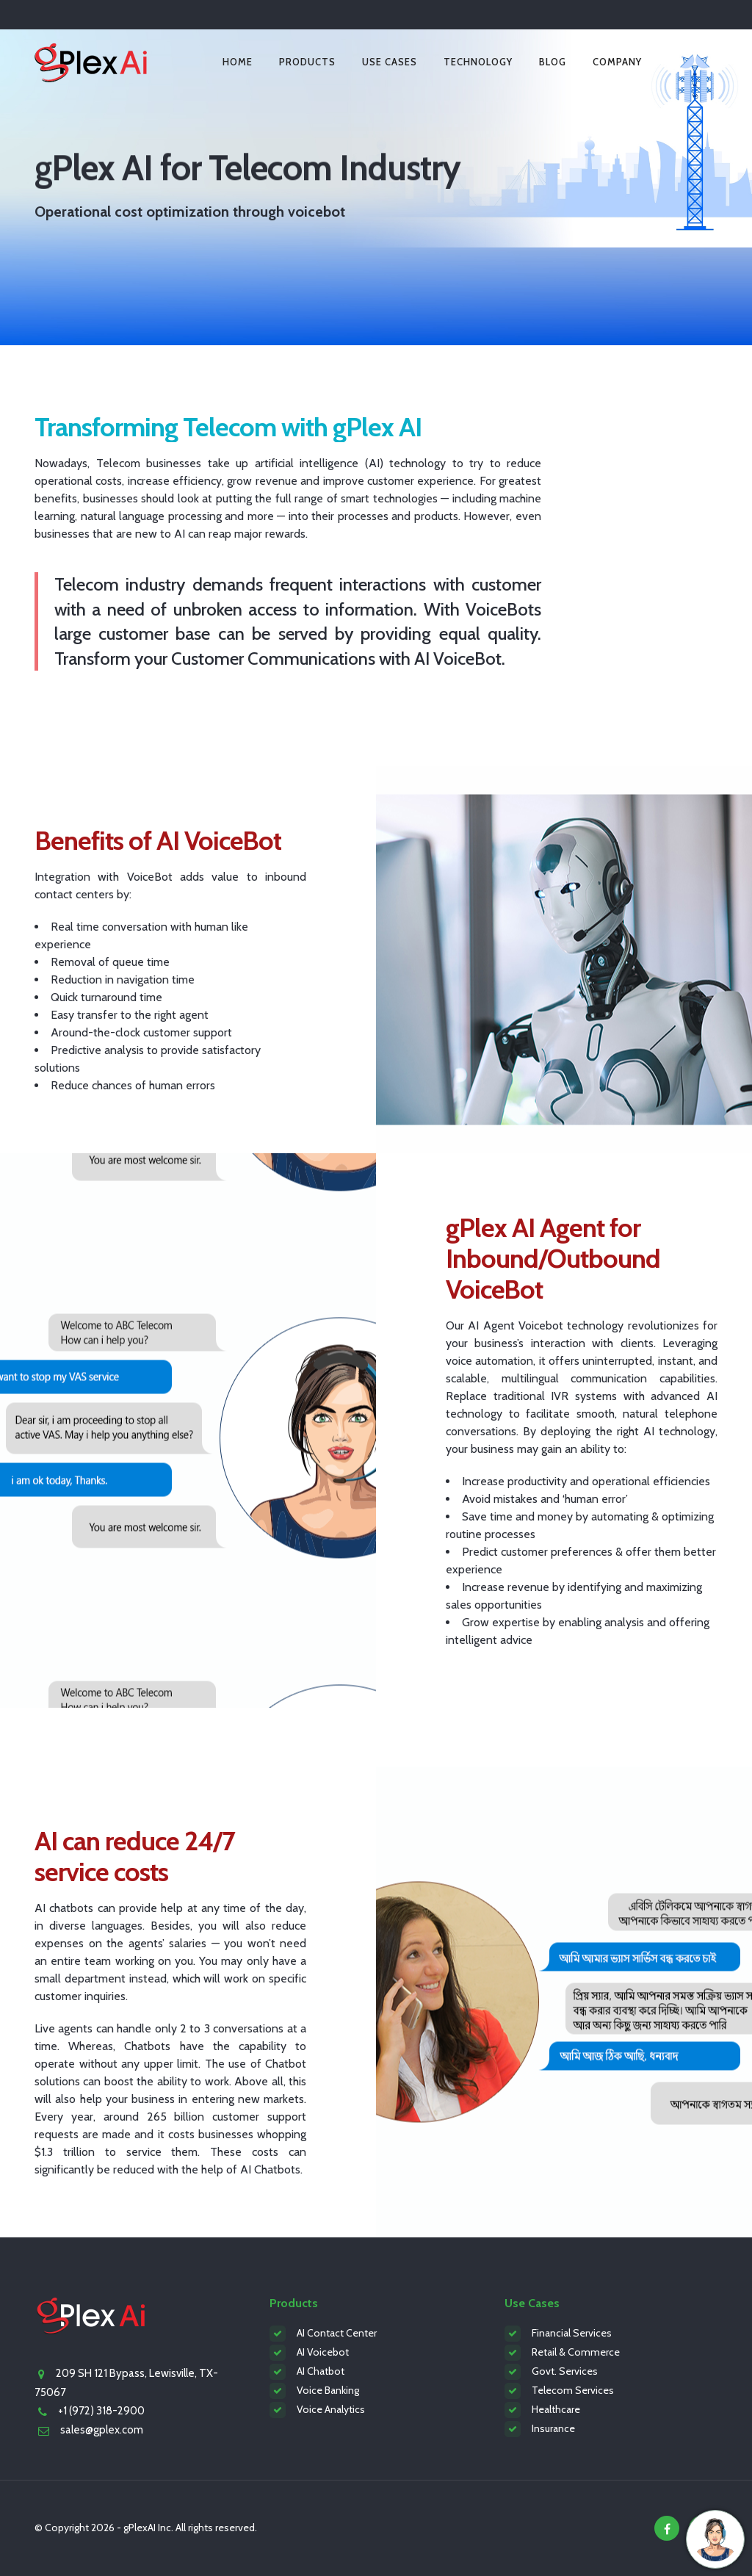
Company (617, 62)
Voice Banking (328, 2390)
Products (307, 62)
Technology (478, 62)
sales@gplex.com (101, 2429)
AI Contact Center (337, 2332)
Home (238, 62)
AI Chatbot (320, 2371)
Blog (552, 62)
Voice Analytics (331, 2409)
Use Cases (389, 62)
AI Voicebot (323, 2352)
